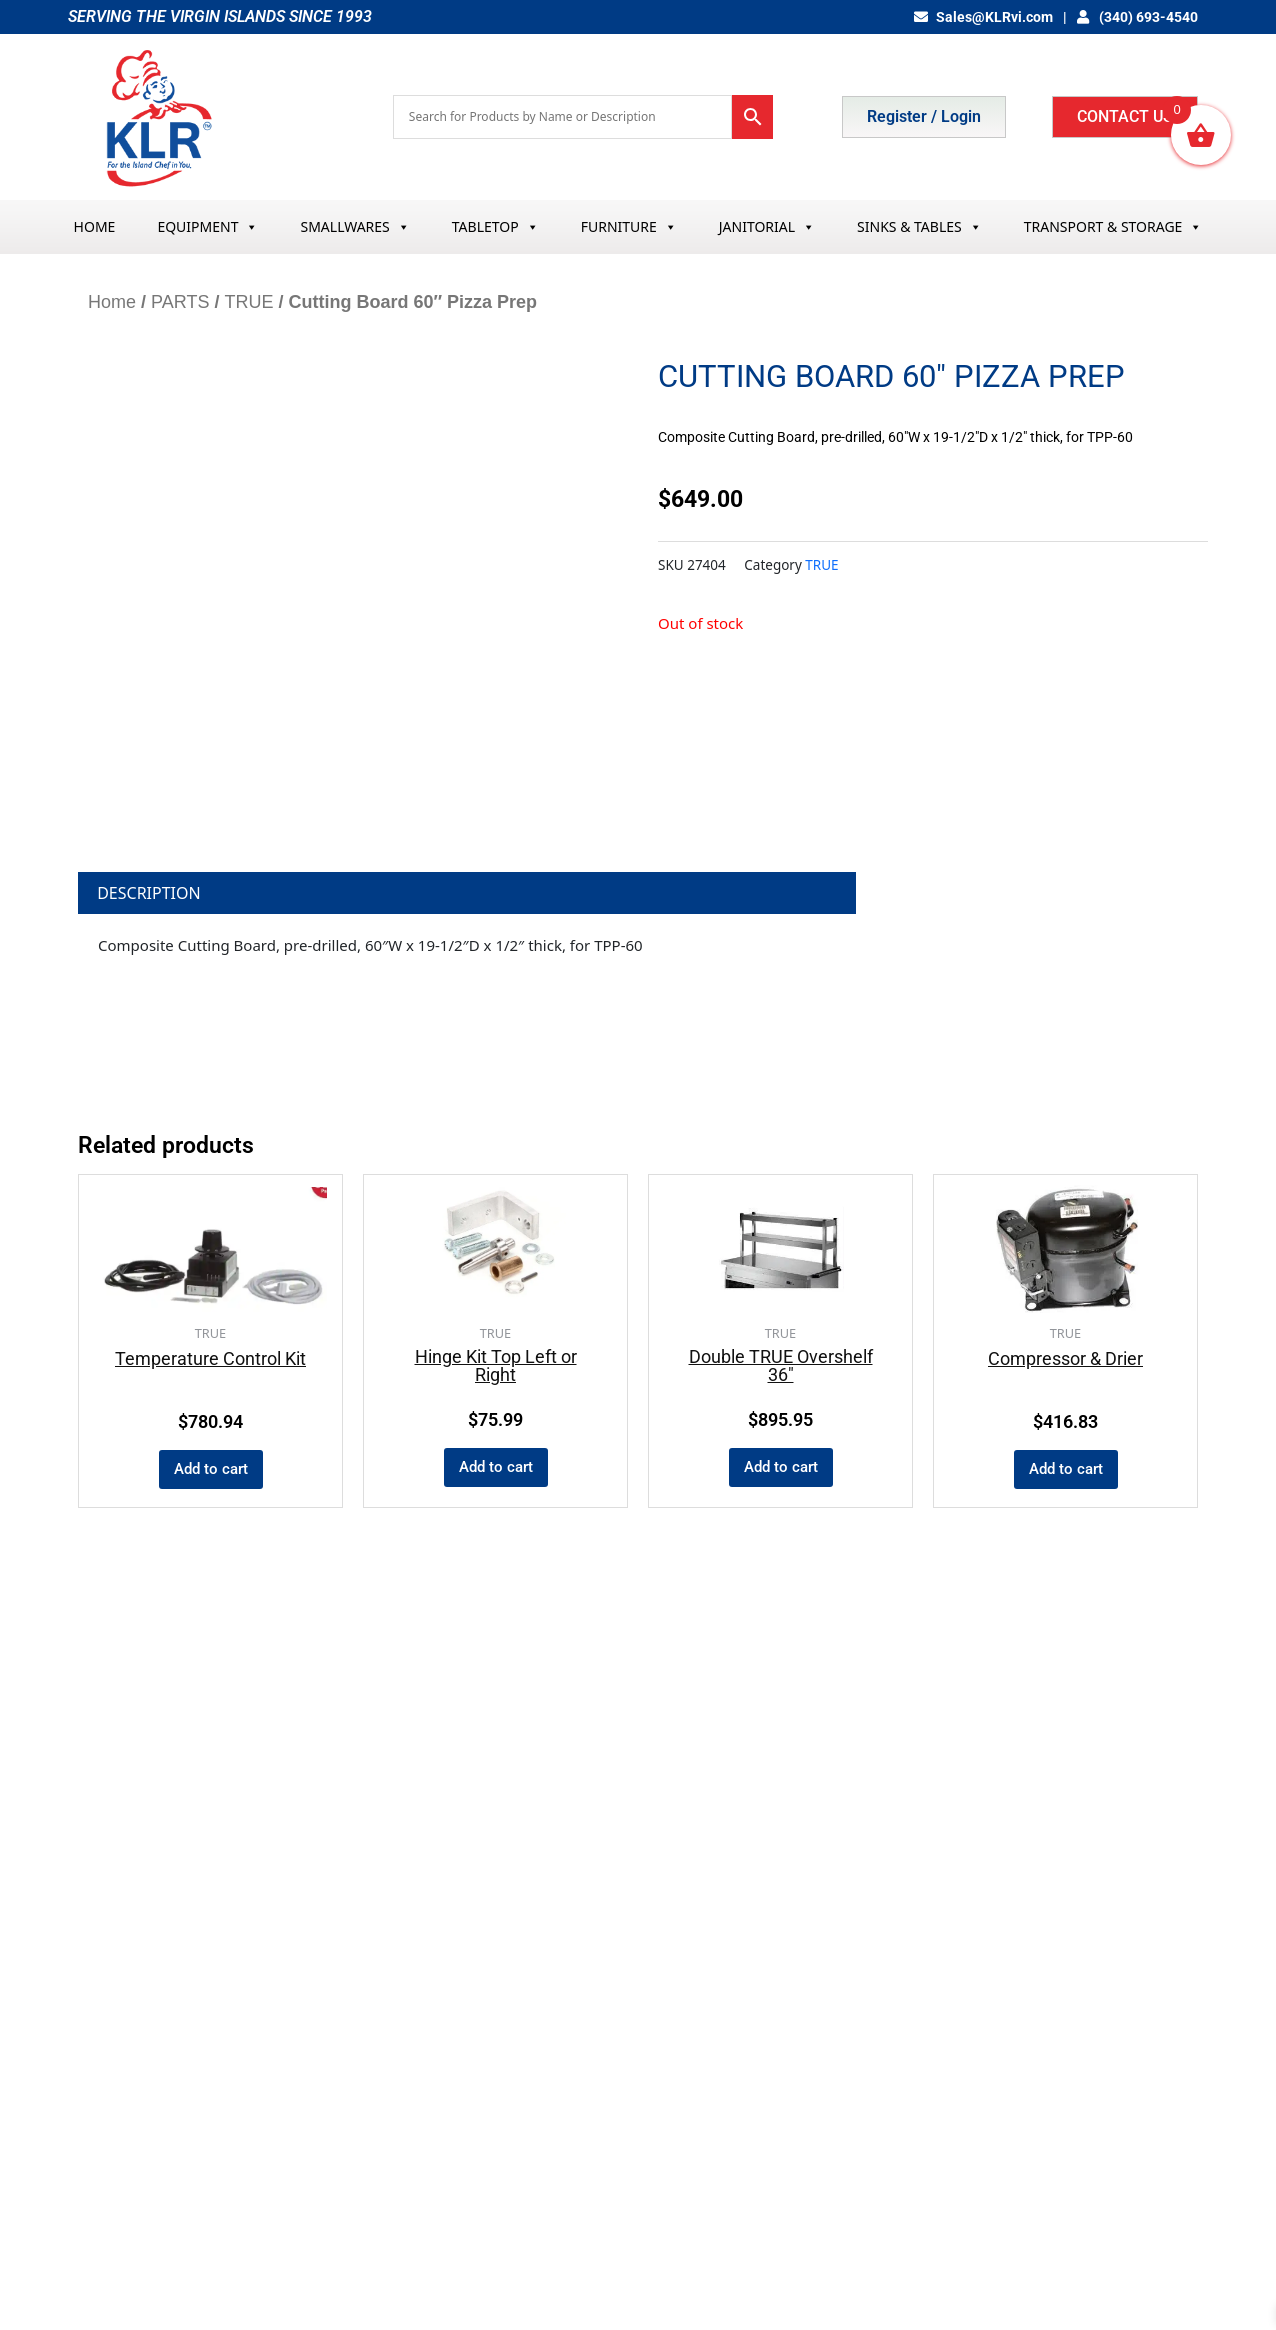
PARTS (180, 302)
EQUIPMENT (207, 226)
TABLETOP (495, 226)
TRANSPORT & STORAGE (1113, 226)
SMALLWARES (354, 226)
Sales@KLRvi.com (983, 17)
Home (112, 302)
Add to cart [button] (211, 1469)
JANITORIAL (767, 226)
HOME (95, 226)
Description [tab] (149, 893)
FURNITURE (629, 226)
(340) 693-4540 (1138, 17)
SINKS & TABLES (919, 226)
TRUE (248, 302)
